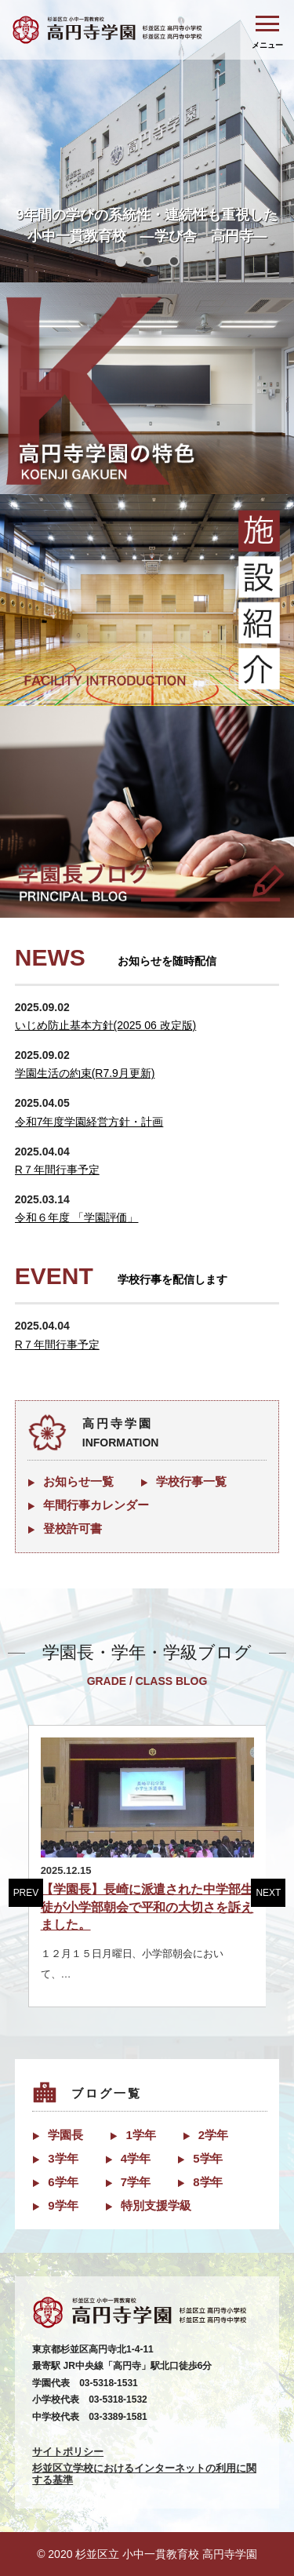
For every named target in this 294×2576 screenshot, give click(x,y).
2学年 (213, 2134)
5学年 (208, 2158)
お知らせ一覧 (78, 1481)
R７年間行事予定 (57, 1169)
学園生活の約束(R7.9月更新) (85, 1073)
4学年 (136, 2158)
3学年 (63, 2158)
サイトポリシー (67, 2452)
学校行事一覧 (191, 1481)
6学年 (63, 2182)
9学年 (63, 2205)
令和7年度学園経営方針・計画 (89, 1121)
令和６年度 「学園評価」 (77, 1217)
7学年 (136, 2182)
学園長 (65, 2134)
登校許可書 (72, 1528)
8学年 (208, 2182)
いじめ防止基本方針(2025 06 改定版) (106, 1025)
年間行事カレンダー (96, 1505)
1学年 (140, 2134)
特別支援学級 (156, 2205)
